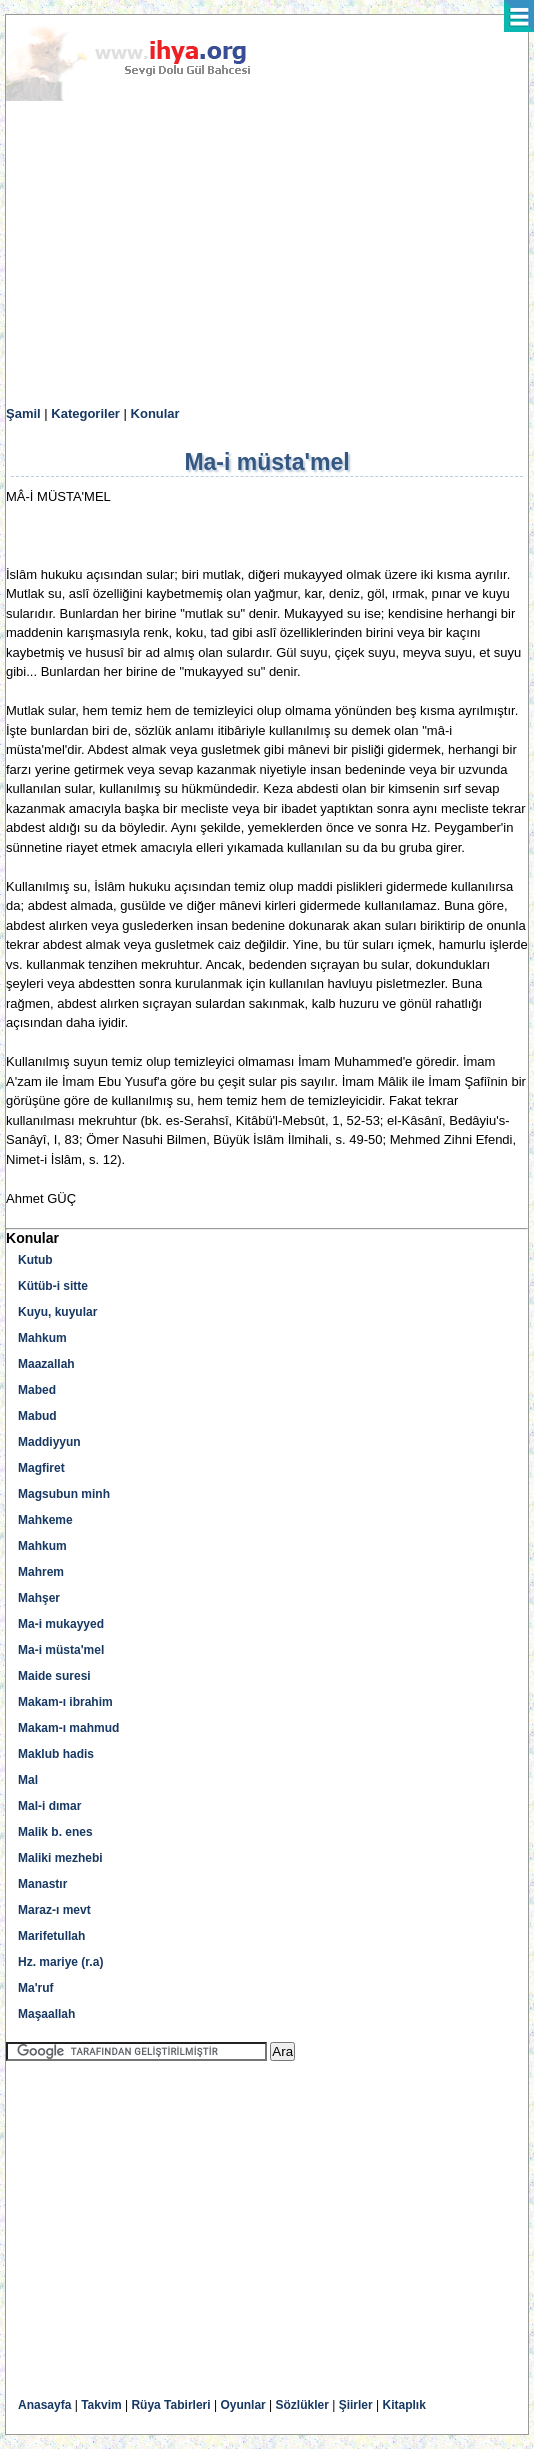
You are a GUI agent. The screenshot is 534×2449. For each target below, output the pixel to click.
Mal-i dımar (49, 1806)
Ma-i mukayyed (61, 1624)
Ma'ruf (36, 1988)
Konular (155, 413)
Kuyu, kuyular (57, 1312)
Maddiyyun (49, 1442)
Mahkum (42, 1338)
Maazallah (46, 1364)
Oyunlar (242, 2405)
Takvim (101, 2405)
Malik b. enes (55, 1832)
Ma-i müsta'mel (61, 1650)
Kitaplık (404, 2405)
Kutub (35, 1260)
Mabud (37, 1416)
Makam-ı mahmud (68, 1728)
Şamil (23, 413)
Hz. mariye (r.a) (60, 1962)
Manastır (42, 1884)
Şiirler (356, 2405)
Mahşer (39, 1598)
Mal (28, 1780)
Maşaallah (46, 2014)
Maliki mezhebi (60, 1858)
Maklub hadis (56, 1754)
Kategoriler (85, 413)
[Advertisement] (267, 254)
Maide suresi (54, 1676)
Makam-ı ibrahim (65, 1702)
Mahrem (41, 1572)
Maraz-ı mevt (54, 1910)
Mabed (37, 1390)
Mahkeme (45, 1520)
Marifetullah (51, 1936)
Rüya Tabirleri (170, 2405)
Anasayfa (44, 2405)
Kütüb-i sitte (53, 1286)
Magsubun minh (64, 1494)
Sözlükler (302, 2405)
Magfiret (41, 1468)
